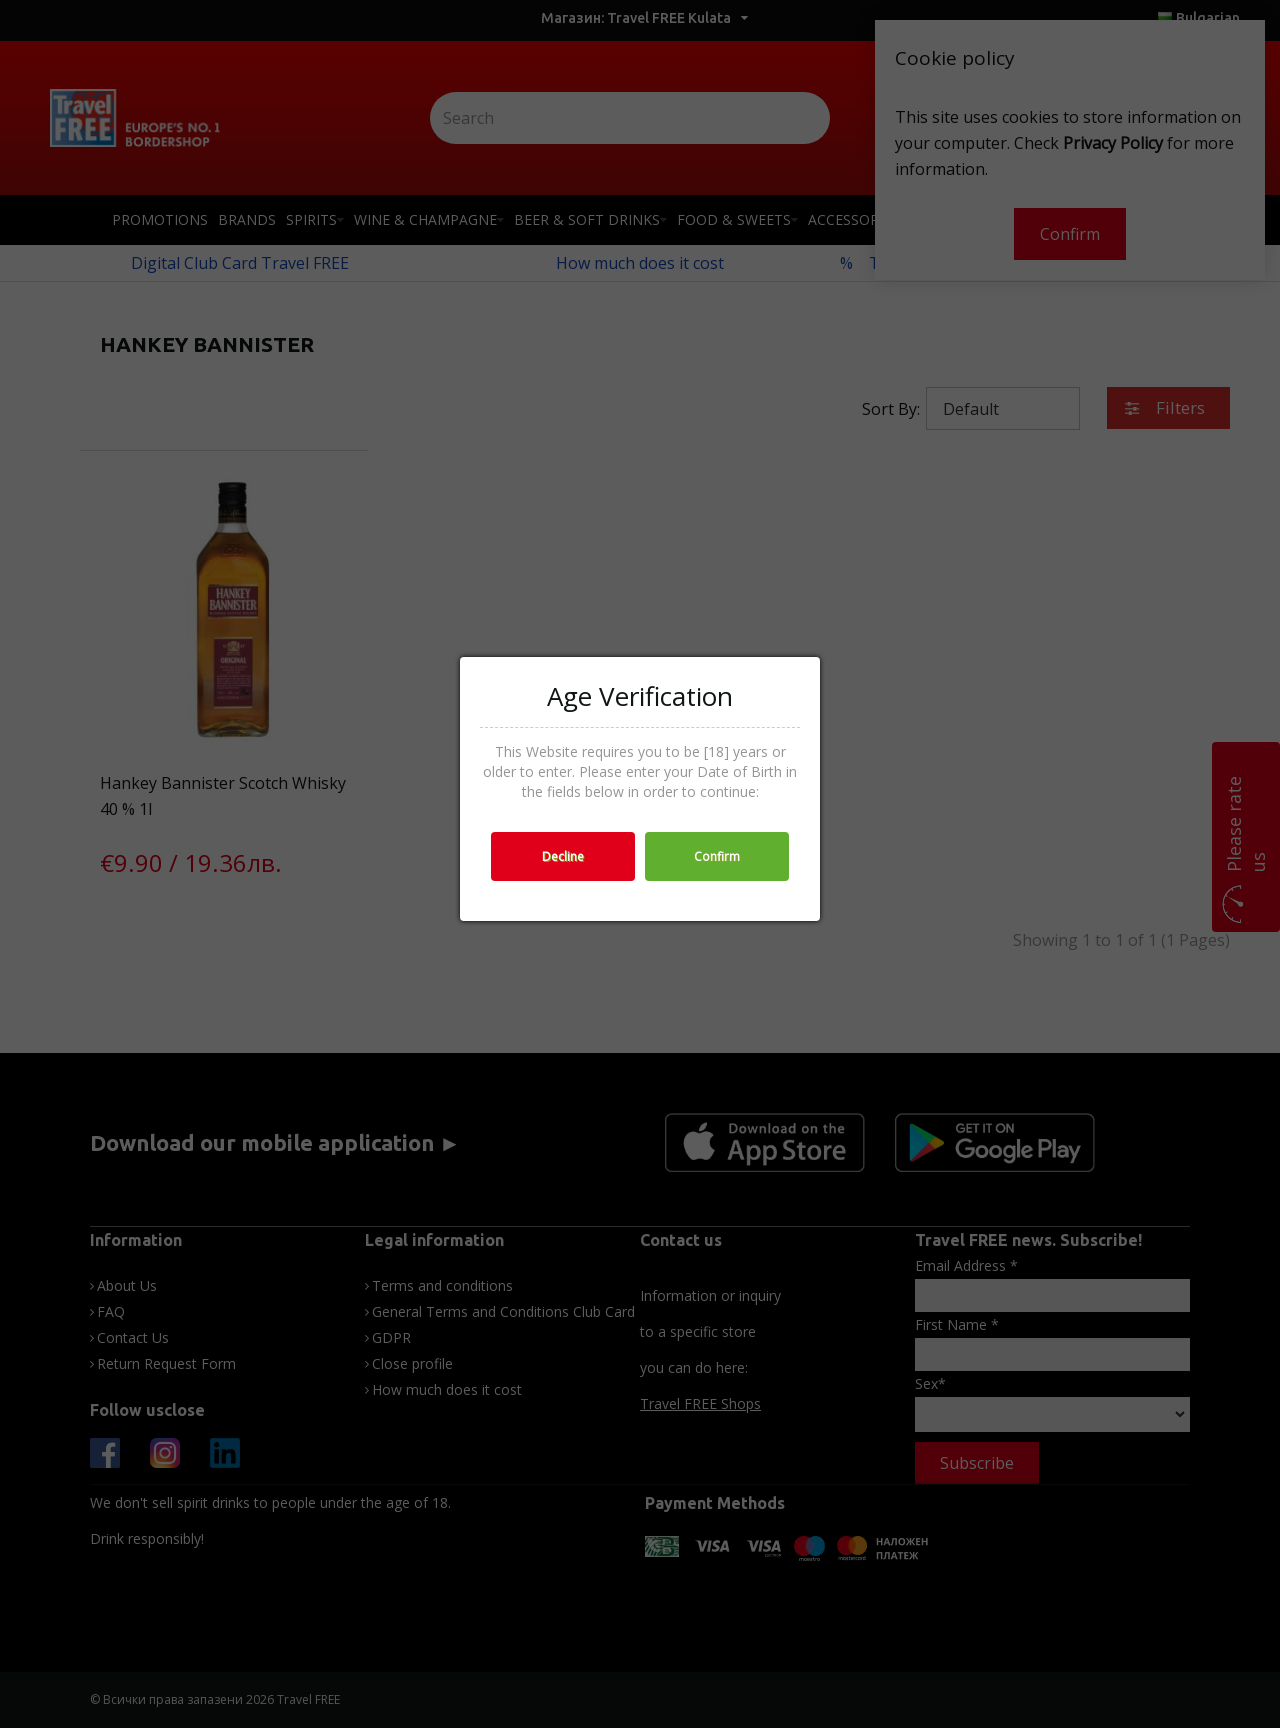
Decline (563, 856)
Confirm (717, 856)
